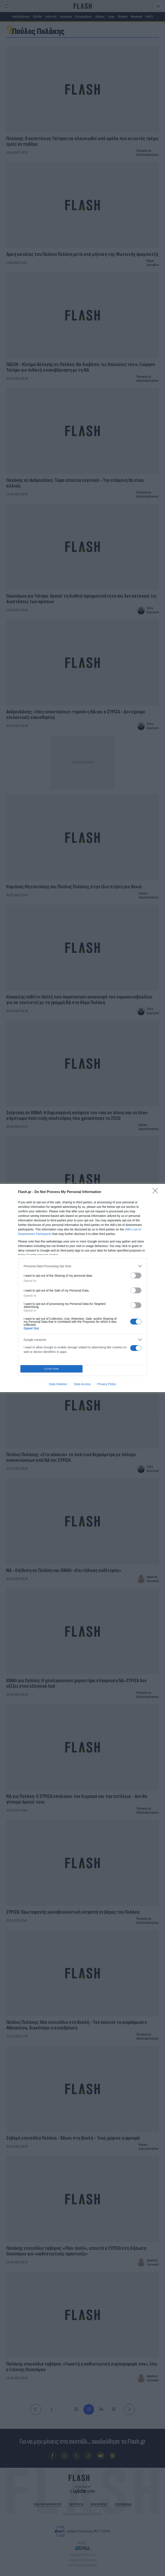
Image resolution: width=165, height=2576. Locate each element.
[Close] (157, 1192)
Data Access (82, 1384)
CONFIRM (51, 1369)
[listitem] (82, 1266)
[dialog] (82, 1288)
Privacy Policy (106, 1384)
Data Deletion (58, 1384)
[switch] (135, 1275)
